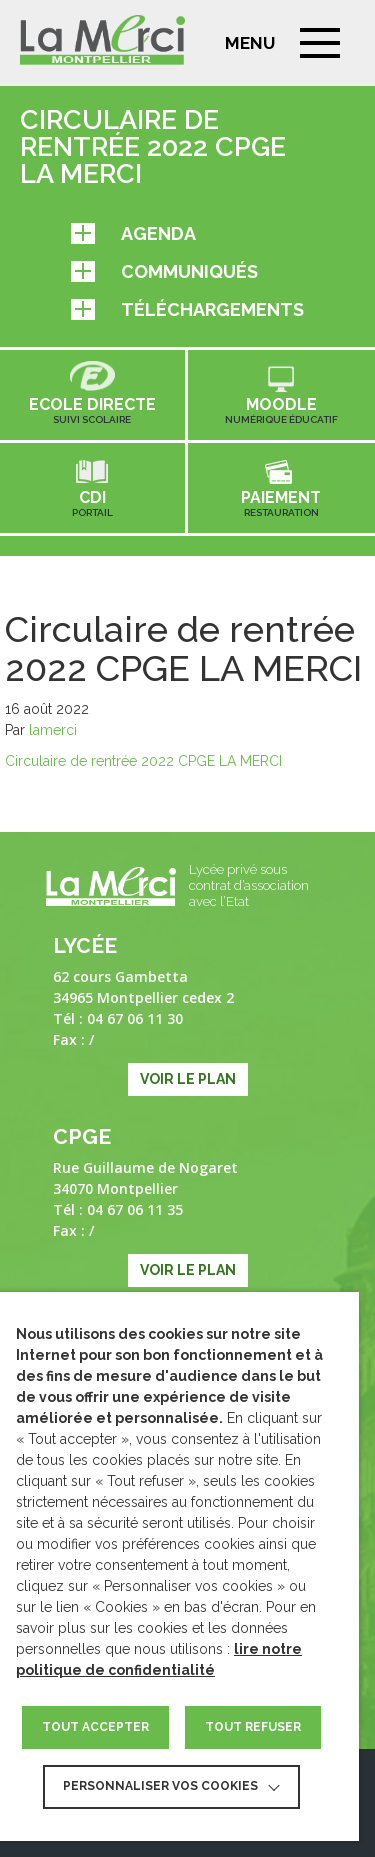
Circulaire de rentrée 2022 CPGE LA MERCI (143, 761)
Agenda (133, 233)
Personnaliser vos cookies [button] (160, 1786)
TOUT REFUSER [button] (253, 1727)
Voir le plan (188, 1079)
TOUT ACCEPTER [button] (95, 1727)
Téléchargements (187, 309)
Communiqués (164, 271)
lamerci (53, 730)
